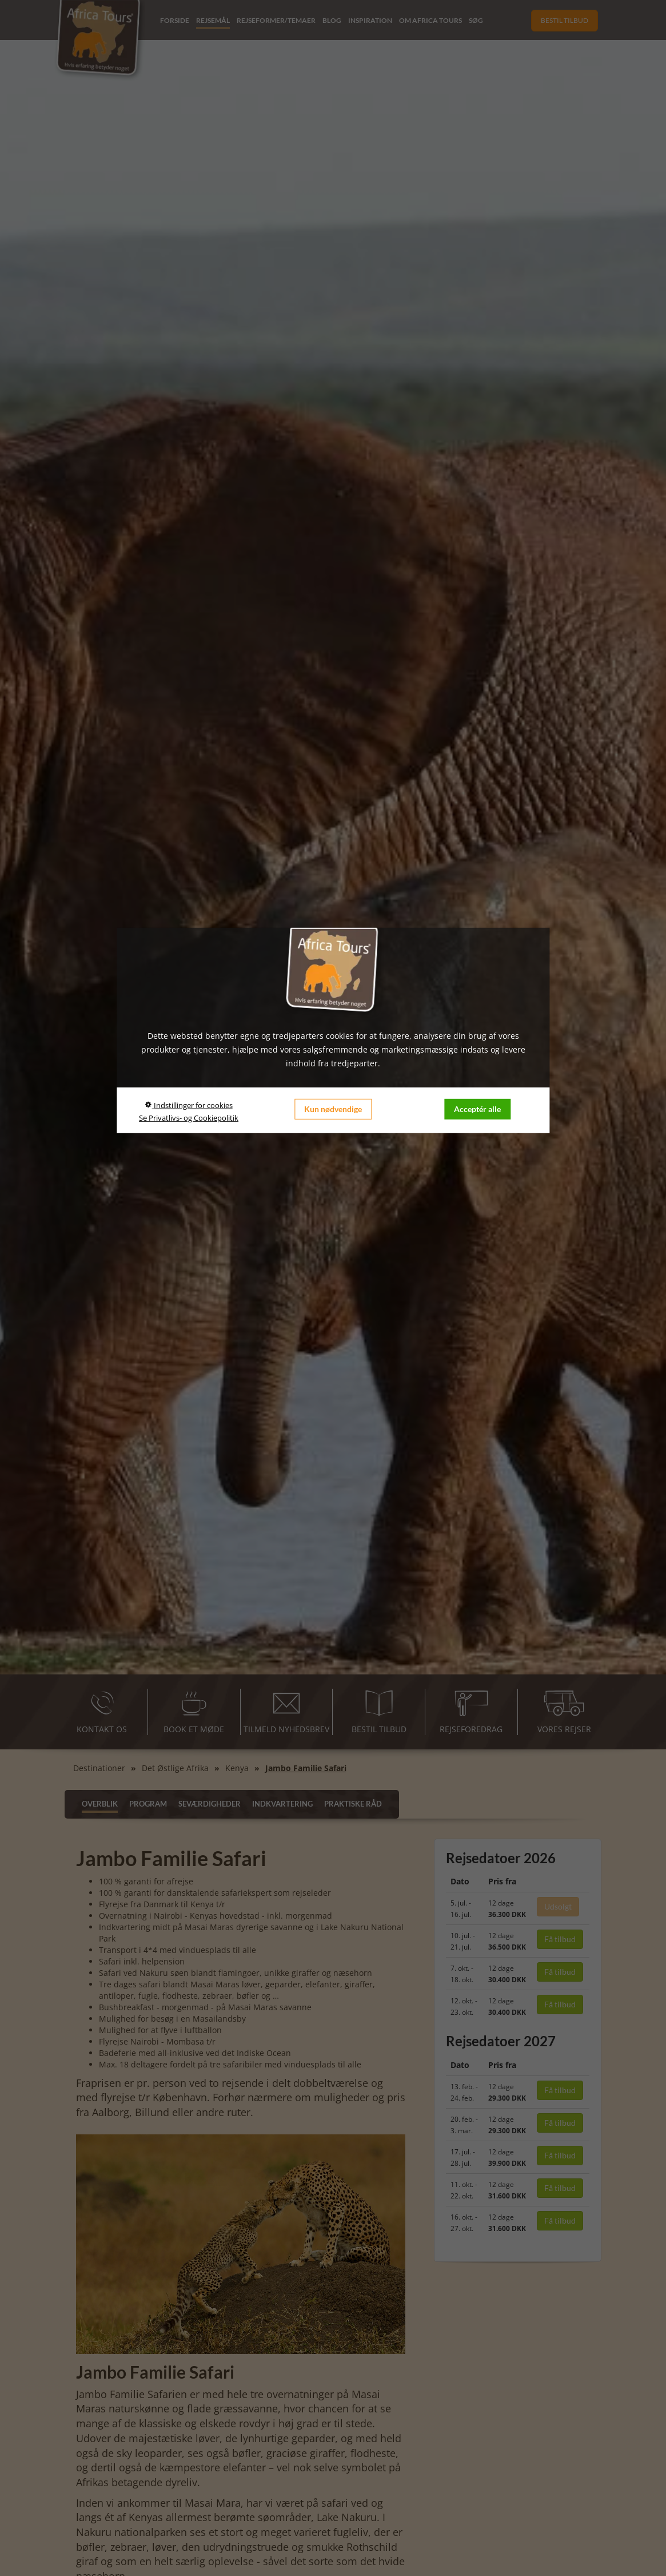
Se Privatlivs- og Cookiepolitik (188, 1117)
